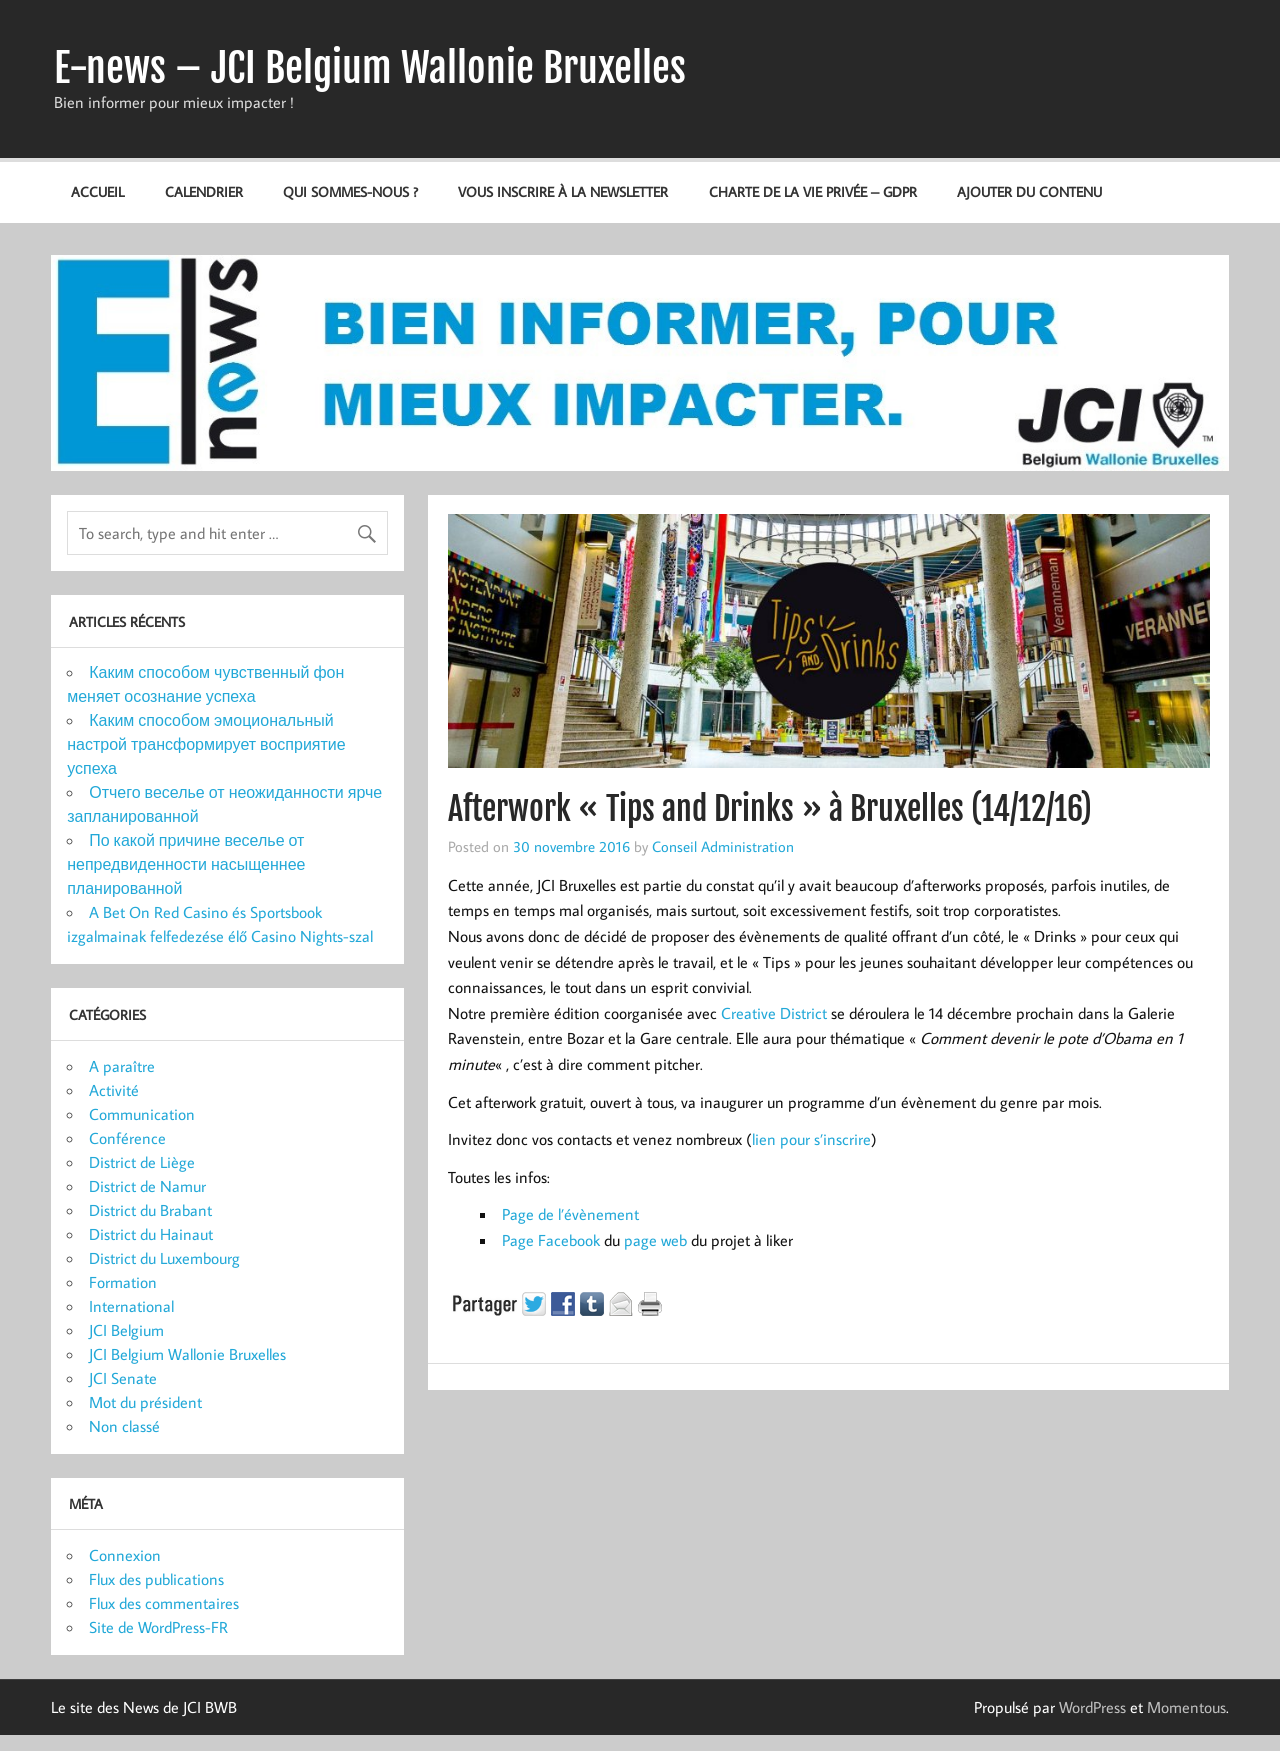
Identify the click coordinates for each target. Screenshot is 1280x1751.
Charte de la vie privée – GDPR (813, 191)
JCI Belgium (126, 1330)
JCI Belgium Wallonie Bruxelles (187, 1354)
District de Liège (142, 1162)
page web (655, 1240)
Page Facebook (551, 1240)
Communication (142, 1114)
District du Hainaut (151, 1234)
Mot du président (145, 1402)
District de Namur (147, 1186)
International (131, 1306)
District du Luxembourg (164, 1258)
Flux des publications (156, 1579)
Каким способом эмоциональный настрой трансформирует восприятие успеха (206, 744)
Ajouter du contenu (1029, 191)
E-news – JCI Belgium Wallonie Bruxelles (370, 68)
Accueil (97, 191)
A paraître (122, 1066)
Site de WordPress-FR (158, 1627)
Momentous (1186, 1707)
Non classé (124, 1426)
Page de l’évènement (570, 1214)
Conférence (127, 1138)
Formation (123, 1282)
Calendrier (204, 191)
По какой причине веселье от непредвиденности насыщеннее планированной (186, 864)
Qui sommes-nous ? (350, 191)
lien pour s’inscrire (811, 1139)
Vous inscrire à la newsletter (563, 191)
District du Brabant (150, 1210)
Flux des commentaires (164, 1603)
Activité (114, 1090)
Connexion (125, 1555)
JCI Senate (123, 1378)
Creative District (774, 1013)
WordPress (1092, 1707)
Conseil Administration (723, 846)
